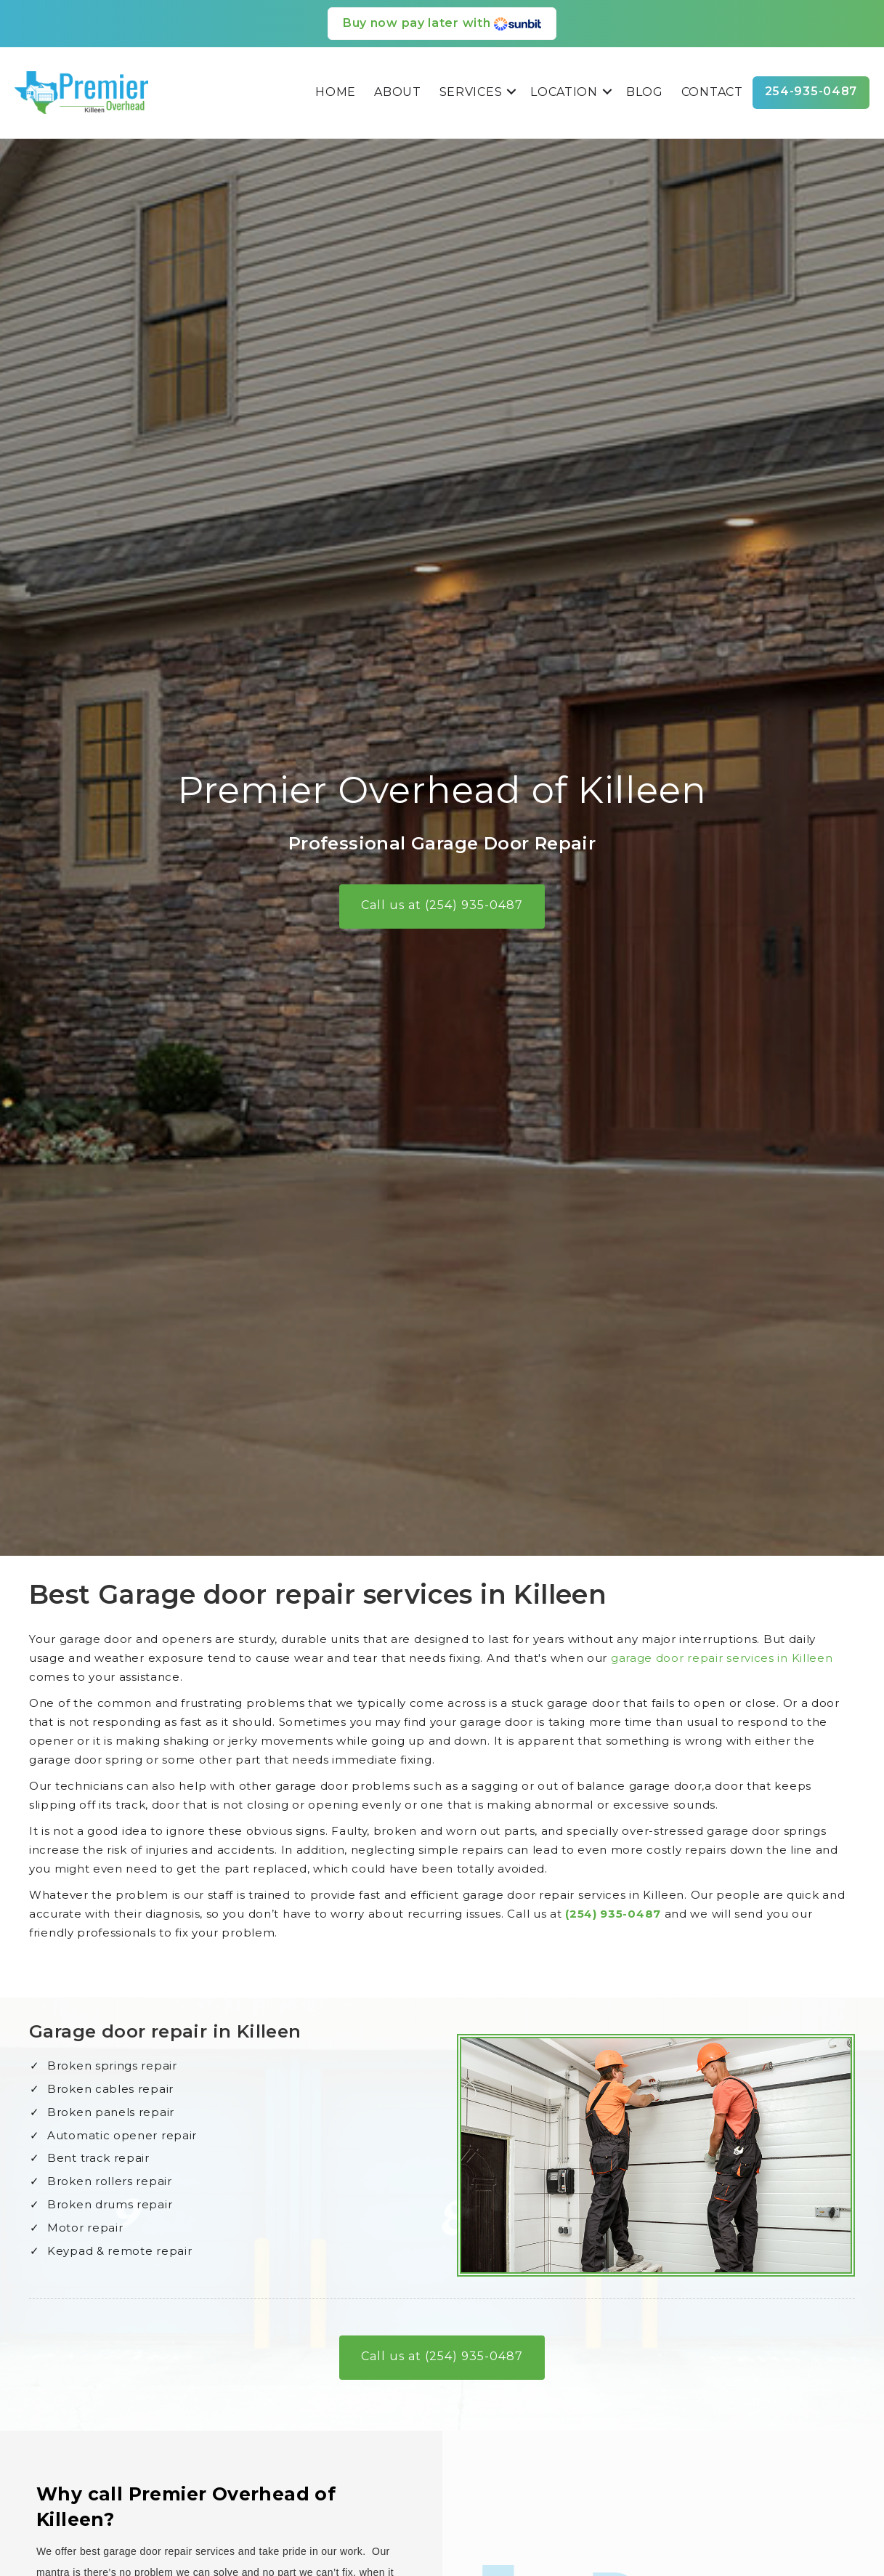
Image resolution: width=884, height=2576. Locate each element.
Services (471, 92)
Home (335, 92)
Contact (712, 92)
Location (564, 92)
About (397, 92)
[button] (511, 91)
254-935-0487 (811, 91)
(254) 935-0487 (713, 1914)
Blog (644, 92)
